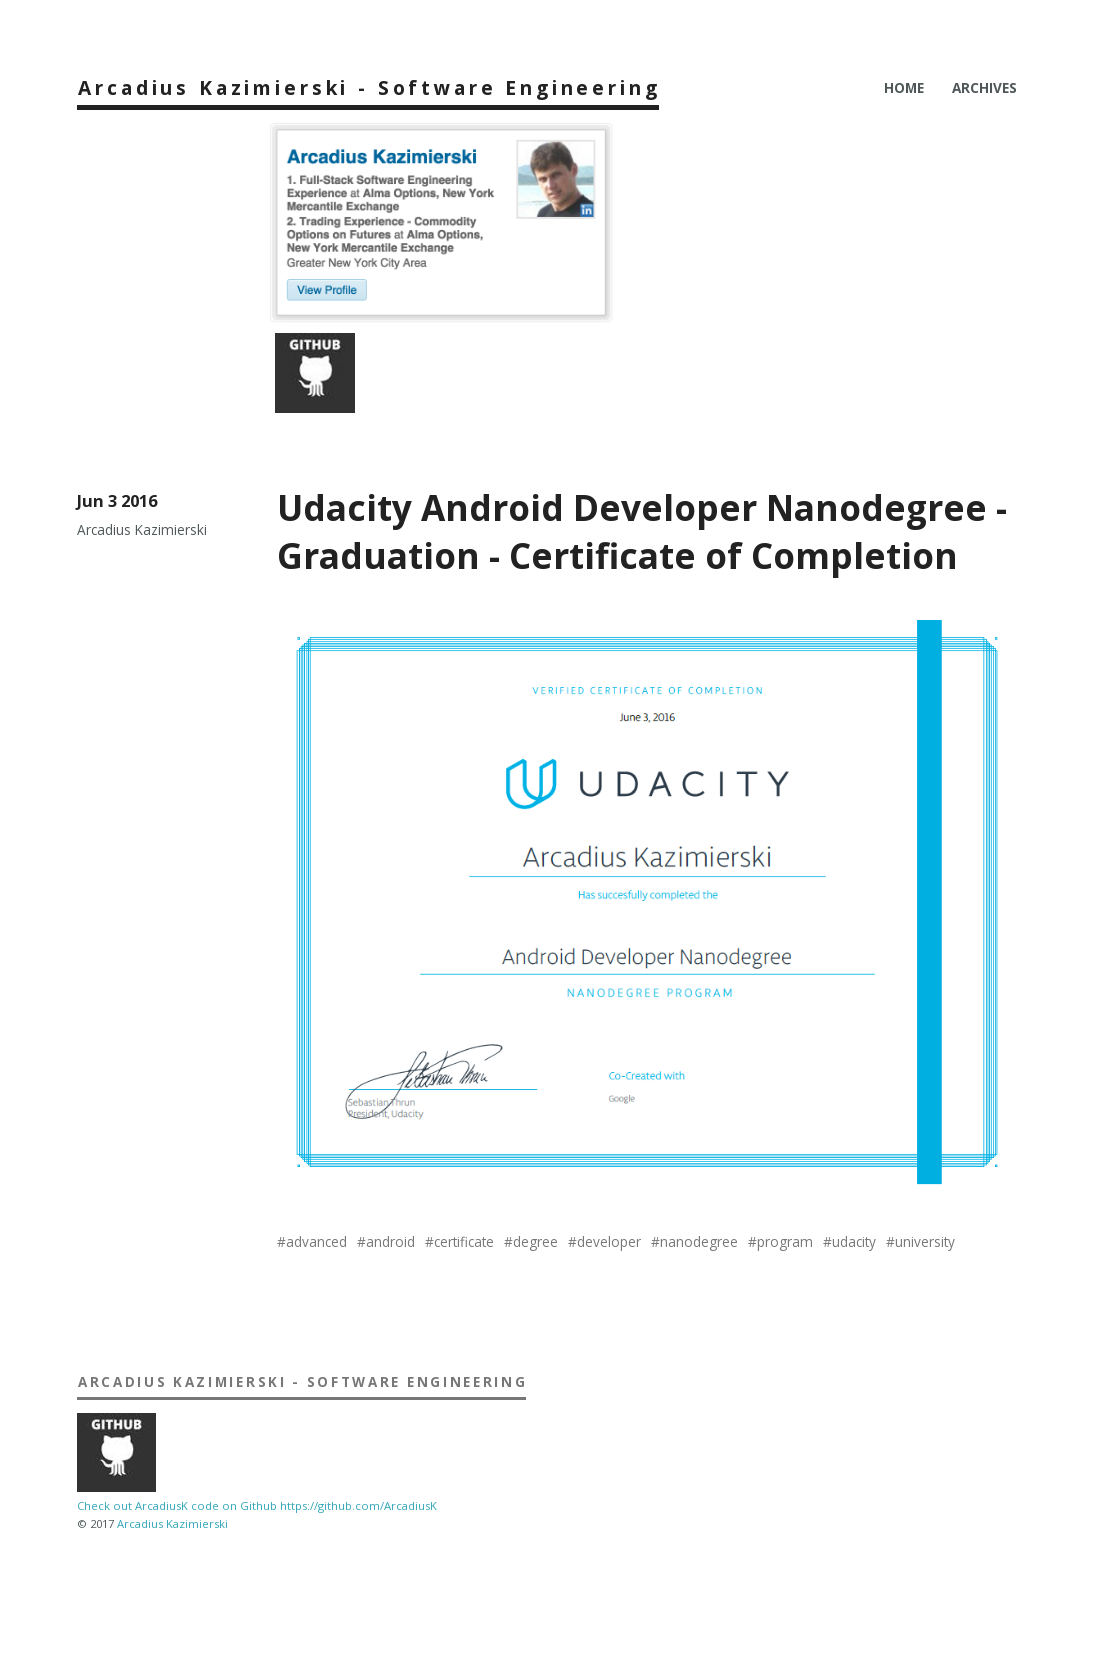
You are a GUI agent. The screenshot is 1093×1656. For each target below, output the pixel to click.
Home (904, 87)
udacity (854, 1241)
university (925, 1241)
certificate (464, 1241)
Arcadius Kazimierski (172, 1523)
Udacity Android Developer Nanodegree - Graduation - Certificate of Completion (642, 531)
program (785, 1241)
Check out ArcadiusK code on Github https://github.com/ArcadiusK (257, 1505)
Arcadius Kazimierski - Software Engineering (369, 87)
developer (609, 1241)
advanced (316, 1241)
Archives (984, 87)
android (390, 1241)
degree (535, 1241)
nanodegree (699, 1241)
